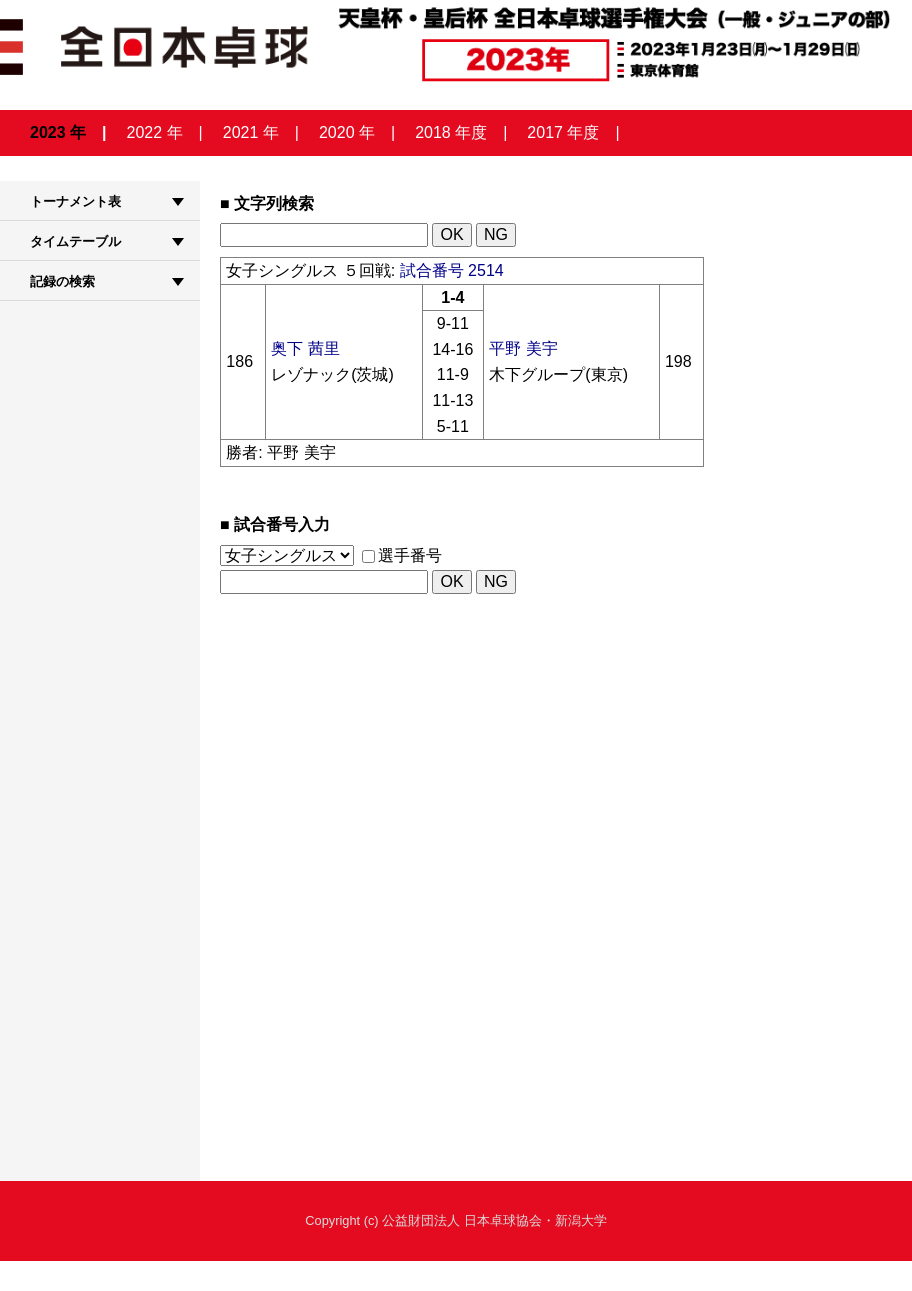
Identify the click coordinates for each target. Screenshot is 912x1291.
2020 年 (347, 132)
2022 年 (155, 132)
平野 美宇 (523, 348)
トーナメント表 (75, 201)
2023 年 (58, 132)
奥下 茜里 (305, 348)
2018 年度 (451, 132)
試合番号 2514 (452, 270)
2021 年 (251, 132)
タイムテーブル (75, 241)
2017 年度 (563, 132)
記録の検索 (62, 281)
